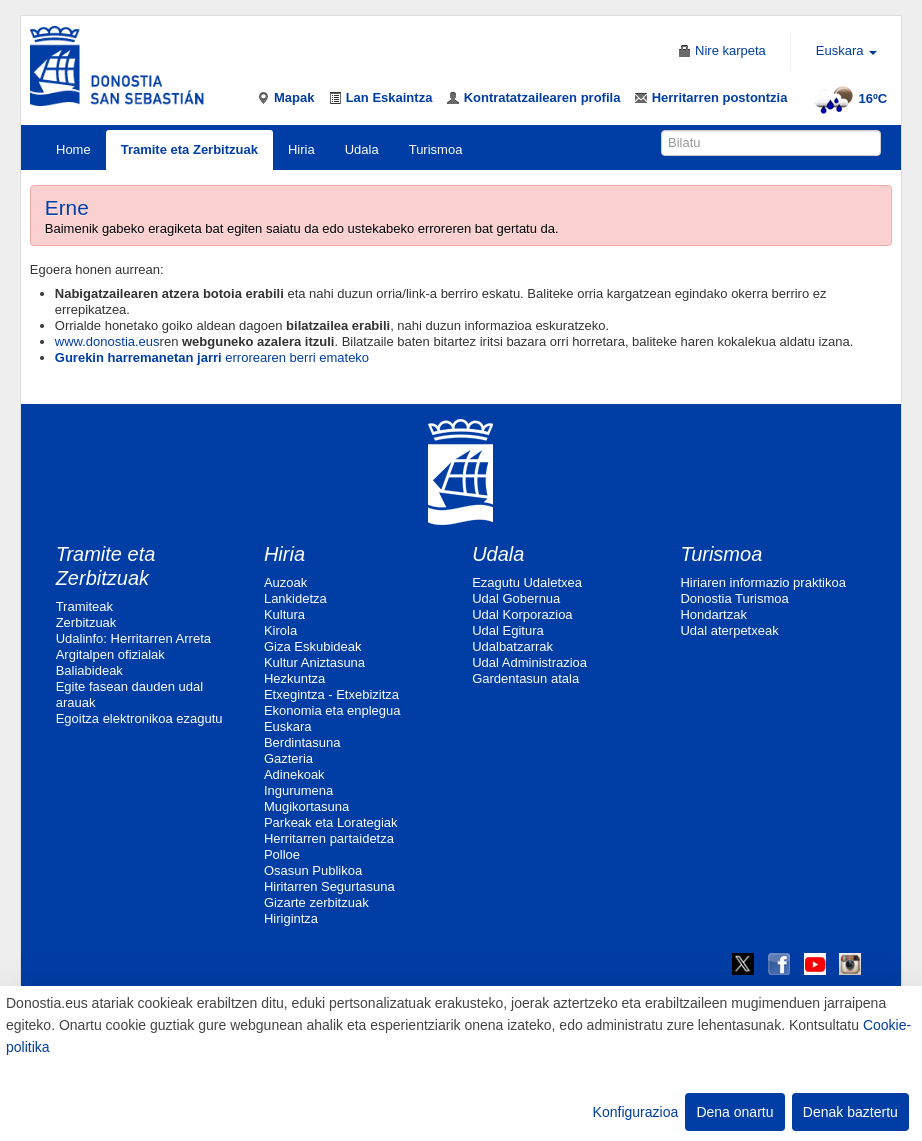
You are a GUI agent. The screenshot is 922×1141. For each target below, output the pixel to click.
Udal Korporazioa (522, 614)
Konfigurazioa (636, 1112)
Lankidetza (295, 598)
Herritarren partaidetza (329, 838)
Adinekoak (294, 774)
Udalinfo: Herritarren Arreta (133, 638)
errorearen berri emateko (212, 357)
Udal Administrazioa (529, 662)
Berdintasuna (302, 742)
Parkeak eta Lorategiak (331, 822)
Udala (362, 149)
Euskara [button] (846, 50)
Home (73, 149)
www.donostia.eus (107, 341)
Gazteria (288, 758)
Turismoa (436, 149)
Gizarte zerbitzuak (316, 902)
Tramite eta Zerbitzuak (189, 149)
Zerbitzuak (86, 622)
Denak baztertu (850, 1112)
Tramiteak (84, 606)
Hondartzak (713, 614)
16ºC (848, 98)
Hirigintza (291, 918)
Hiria (301, 149)
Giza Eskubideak (313, 646)
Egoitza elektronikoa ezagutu (139, 718)
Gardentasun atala (525, 678)
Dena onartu (734, 1112)
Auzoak (285, 582)
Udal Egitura (508, 630)
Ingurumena (298, 790)
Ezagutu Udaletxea (527, 582)
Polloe (282, 854)
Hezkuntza (294, 678)
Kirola (280, 630)
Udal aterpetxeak (729, 630)
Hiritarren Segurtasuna (329, 886)
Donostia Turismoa (734, 598)
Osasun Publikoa (313, 870)
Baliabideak (89, 670)
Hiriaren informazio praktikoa (762, 582)
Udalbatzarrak (512, 646)
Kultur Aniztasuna (314, 662)
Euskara (288, 726)
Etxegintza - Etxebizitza (331, 694)
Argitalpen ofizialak (110, 654)
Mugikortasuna (306, 806)
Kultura (284, 614)
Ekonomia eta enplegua (332, 710)
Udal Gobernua (516, 598)
